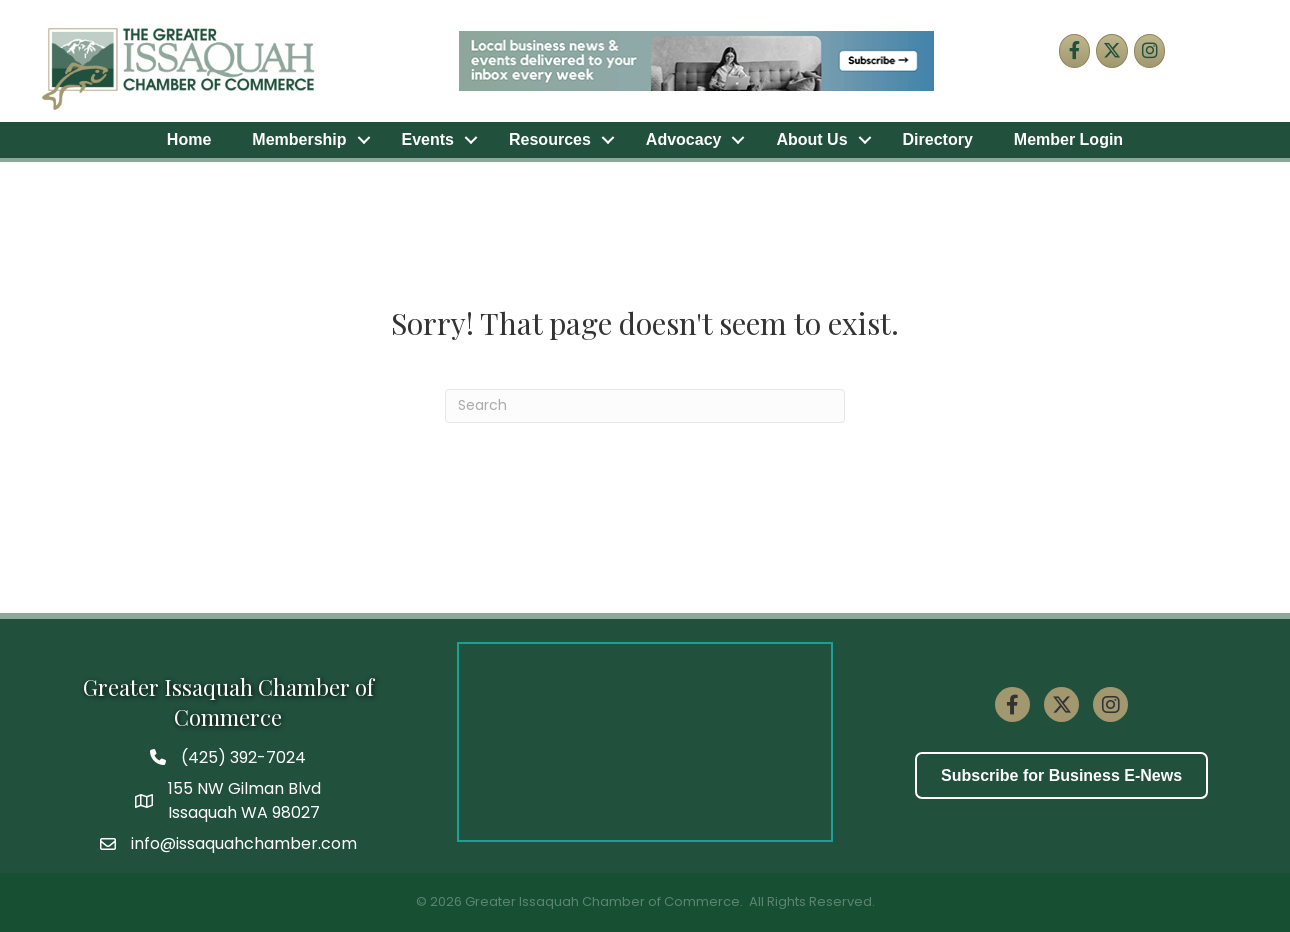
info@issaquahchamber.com (244, 843)
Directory (938, 139)
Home (189, 139)
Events (428, 139)
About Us (811, 139)
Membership (299, 139)
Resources (550, 139)
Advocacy (684, 139)
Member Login (1068, 139)
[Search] (645, 406)
